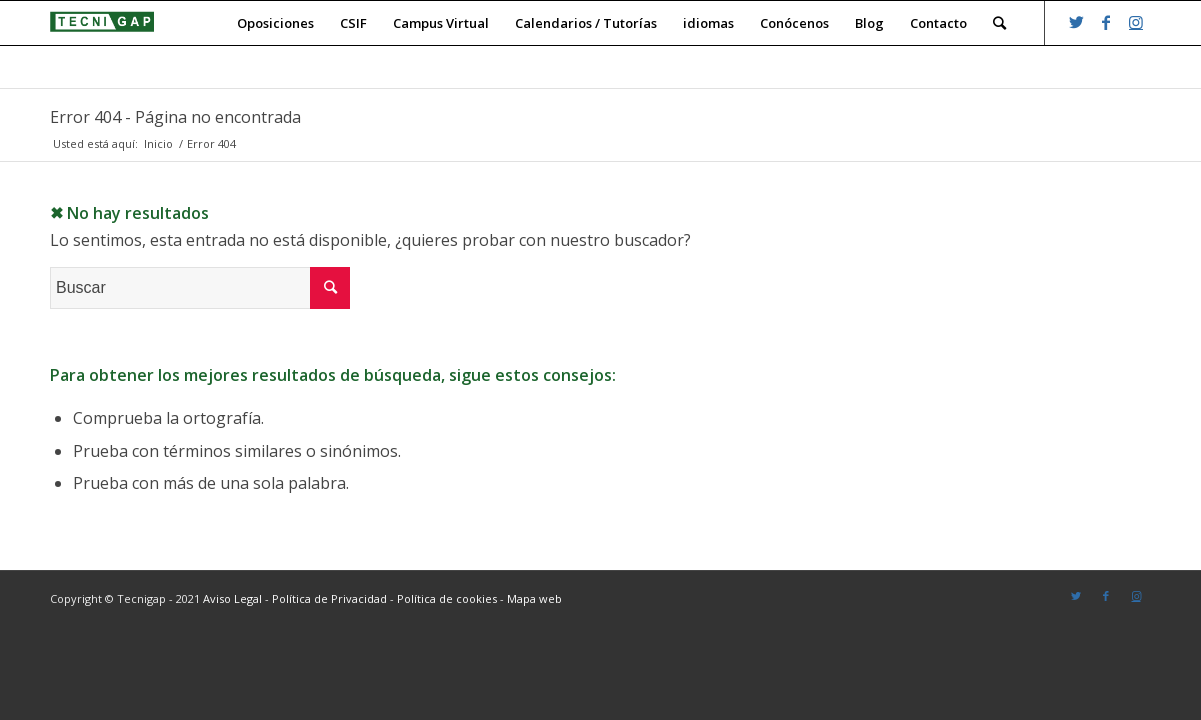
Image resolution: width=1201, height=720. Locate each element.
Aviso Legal (232, 598)
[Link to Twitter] (1076, 22)
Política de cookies (447, 598)
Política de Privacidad (329, 598)
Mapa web (534, 598)
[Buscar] (999, 23)
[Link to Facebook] (1106, 22)
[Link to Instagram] (1136, 22)
